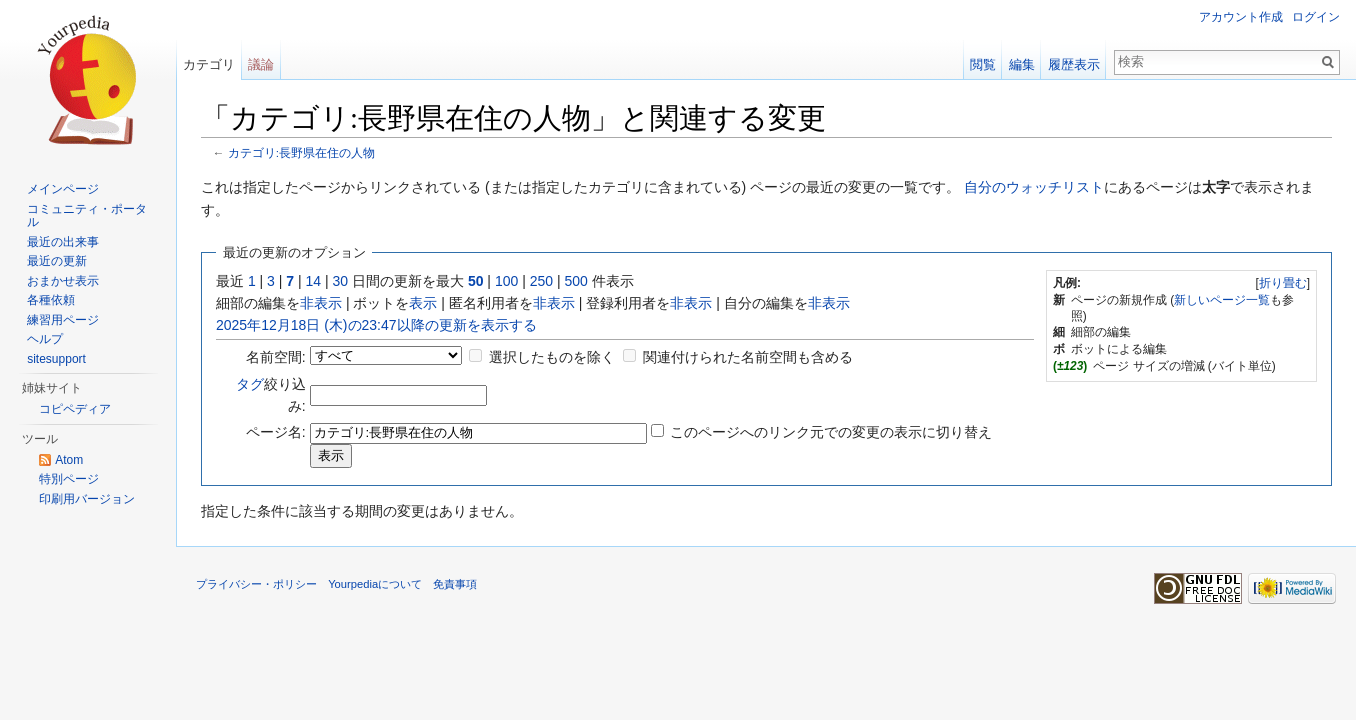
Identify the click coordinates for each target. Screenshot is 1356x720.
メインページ (63, 189)
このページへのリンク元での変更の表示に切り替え (831, 432)
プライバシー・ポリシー (256, 584)
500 (575, 281)
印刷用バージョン (87, 499)
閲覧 (983, 64)
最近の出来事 (63, 242)
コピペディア (75, 409)
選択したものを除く (552, 357)
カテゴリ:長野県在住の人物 (301, 152)
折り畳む (1283, 283)
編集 (1022, 64)
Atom (69, 460)
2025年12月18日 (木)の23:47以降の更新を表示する (376, 325)
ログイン (1316, 17)
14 (314, 281)
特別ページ (69, 479)
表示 (423, 303)
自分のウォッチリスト (1034, 187)
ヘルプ (45, 339)
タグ (250, 384)
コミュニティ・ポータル (87, 216)
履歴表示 (1074, 64)
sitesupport (56, 359)
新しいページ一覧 (1222, 300)
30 (341, 281)
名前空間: (276, 357)
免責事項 (455, 584)
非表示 (321, 303)
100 (506, 281)
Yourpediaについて (375, 584)
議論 (261, 64)
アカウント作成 (1241, 17)
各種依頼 (51, 300)
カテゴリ (209, 64)
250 (541, 281)
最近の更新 (57, 261)
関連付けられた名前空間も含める (748, 357)
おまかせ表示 (63, 281)
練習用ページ (63, 320)
